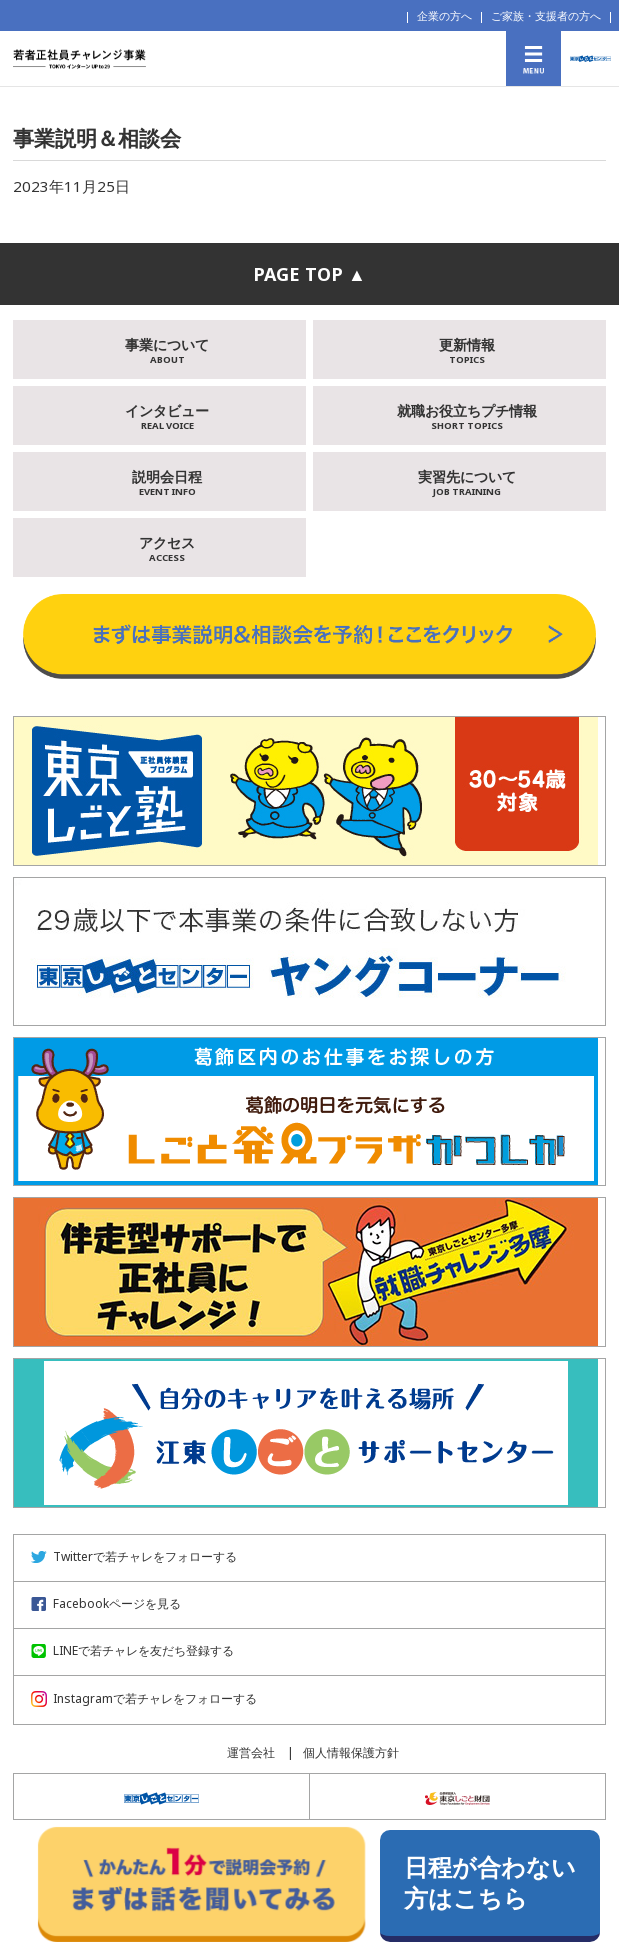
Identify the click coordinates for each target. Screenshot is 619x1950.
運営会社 (251, 1752)
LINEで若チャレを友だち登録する (132, 1650)
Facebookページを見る (106, 1603)
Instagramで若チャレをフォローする (144, 1698)
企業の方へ (444, 15)
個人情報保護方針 (351, 1752)
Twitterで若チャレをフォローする (134, 1556)
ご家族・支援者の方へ (546, 15)
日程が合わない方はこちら (490, 1882)
